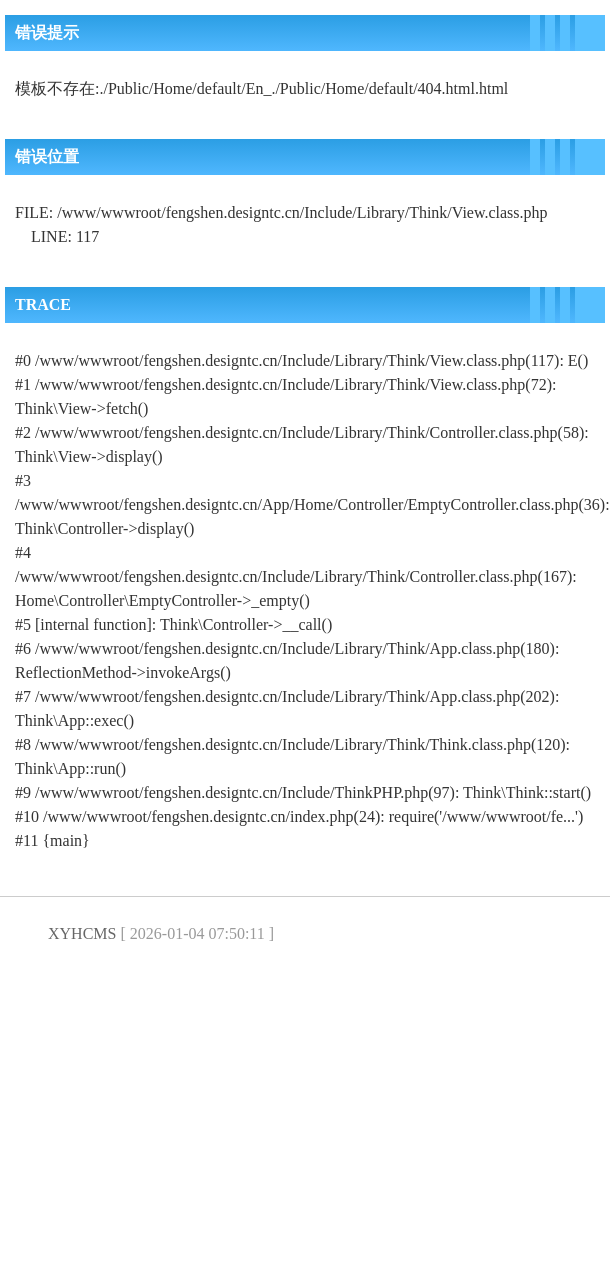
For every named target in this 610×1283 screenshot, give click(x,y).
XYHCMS (82, 933)
